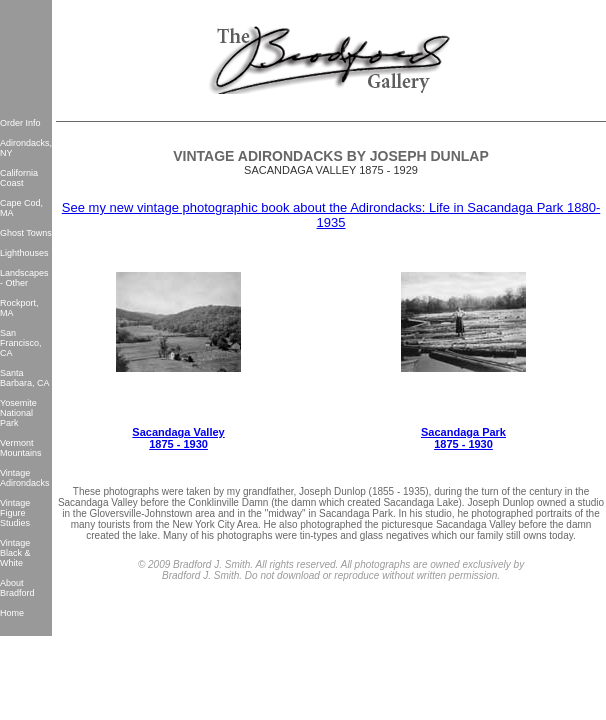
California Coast (19, 178)
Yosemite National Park (18, 413)
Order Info (20, 123)
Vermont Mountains (21, 448)
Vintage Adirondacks (25, 478)
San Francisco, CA (21, 343)
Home (12, 613)
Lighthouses (24, 253)
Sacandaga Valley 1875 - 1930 (178, 438)
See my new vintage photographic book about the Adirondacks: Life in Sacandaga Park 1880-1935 (331, 215)
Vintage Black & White (15, 553)
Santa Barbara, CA (25, 378)
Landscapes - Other (24, 278)
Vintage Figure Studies (15, 513)
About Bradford (17, 588)
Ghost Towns (26, 233)
